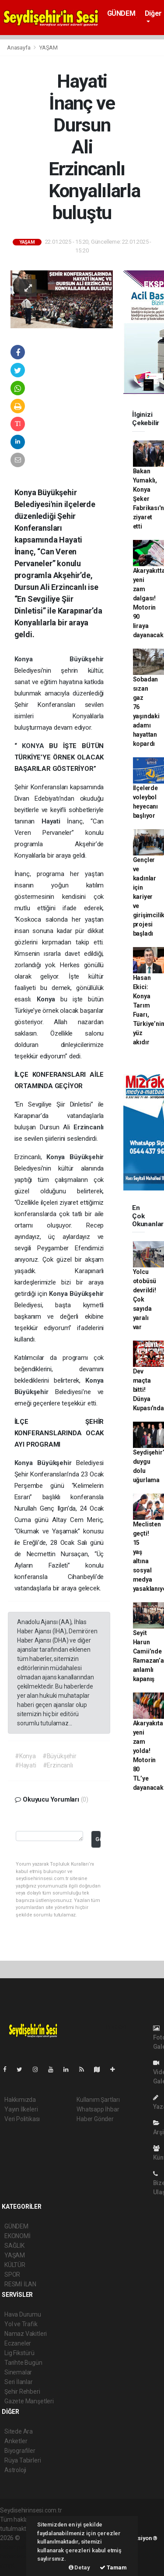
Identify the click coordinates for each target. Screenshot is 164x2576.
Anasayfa (19, 47)
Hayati (54, 821)
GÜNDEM (121, 13)
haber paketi (17, 2547)
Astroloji (15, 2469)
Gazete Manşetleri (29, 2401)
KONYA (35, 746)
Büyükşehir (87, 659)
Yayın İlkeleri (21, 2109)
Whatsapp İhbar (98, 2109)
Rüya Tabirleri (22, 2460)
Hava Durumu (22, 2314)
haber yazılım (18, 2556)
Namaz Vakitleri (25, 2333)
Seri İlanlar (18, 2381)
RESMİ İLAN (20, 2284)
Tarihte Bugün (23, 2362)
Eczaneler (17, 2343)
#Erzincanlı (58, 1765)
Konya (42, 659)
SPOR (12, 2274)
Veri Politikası (22, 2118)
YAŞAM (48, 47)
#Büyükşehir (59, 1756)
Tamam (113, 2567)
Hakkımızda (20, 2099)
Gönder (97, 1839)
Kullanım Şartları (98, 2099)
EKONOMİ (17, 2235)
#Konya (25, 1756)
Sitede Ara (18, 2431)
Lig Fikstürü (19, 2352)
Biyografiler (19, 2450)
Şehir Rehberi (22, 2391)
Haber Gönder (95, 2118)
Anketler (15, 2441)
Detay (79, 2567)
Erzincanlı (88, 1127)
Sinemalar (18, 2372)
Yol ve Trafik (21, 2324)
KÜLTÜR (14, 2264)
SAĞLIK (14, 2245)
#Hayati (25, 1765)
